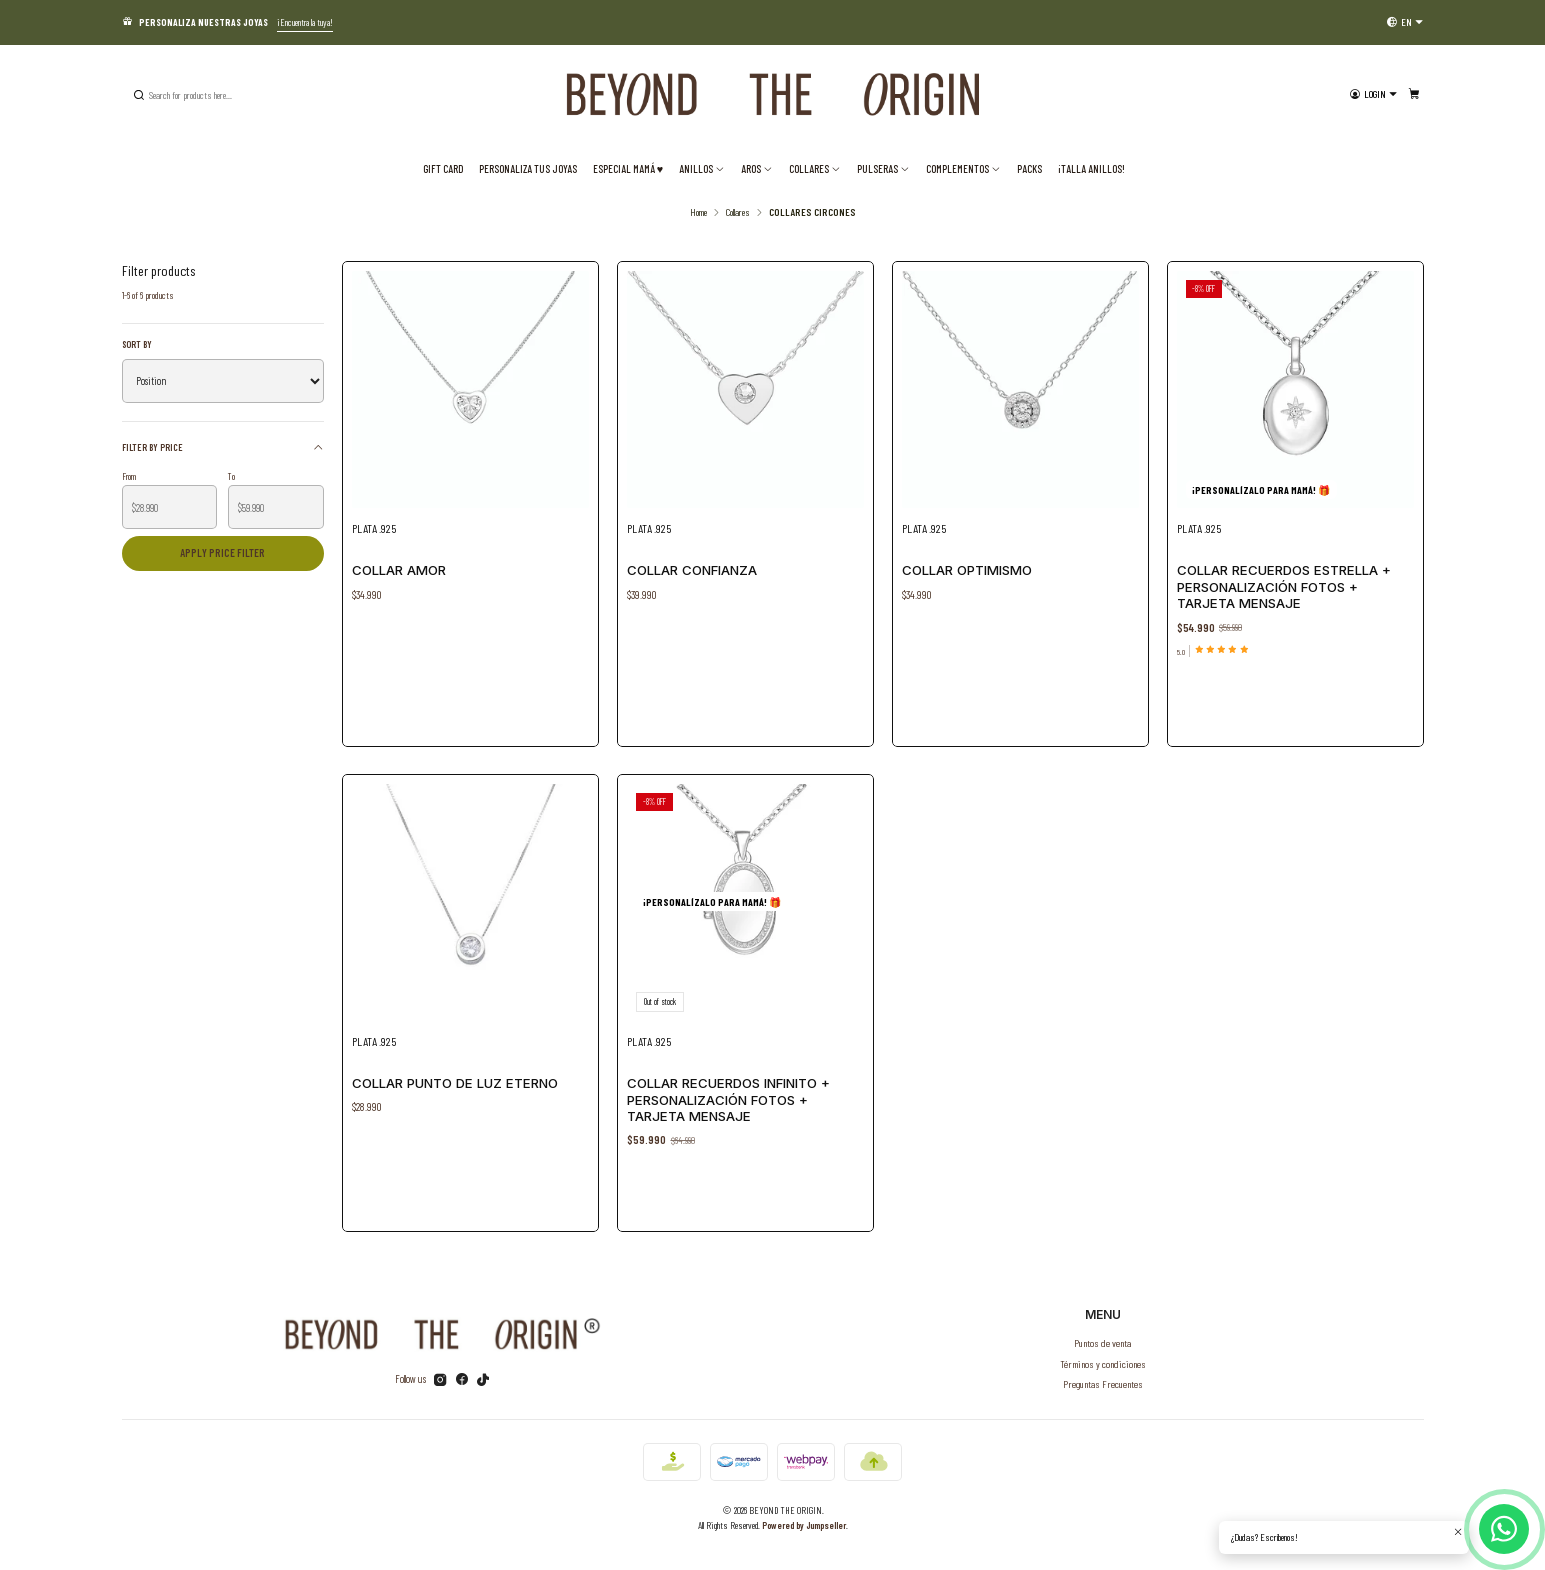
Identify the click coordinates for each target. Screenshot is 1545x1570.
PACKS (1029, 168)
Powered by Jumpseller (804, 1525)
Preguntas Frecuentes (1103, 1383)
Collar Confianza (692, 570)
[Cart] (1414, 94)
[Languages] (1405, 22)
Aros (757, 168)
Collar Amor (399, 570)
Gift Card (443, 168)
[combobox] (232, 95)
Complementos (963, 168)
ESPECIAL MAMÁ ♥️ (628, 168)
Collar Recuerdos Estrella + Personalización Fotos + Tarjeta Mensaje (1284, 586)
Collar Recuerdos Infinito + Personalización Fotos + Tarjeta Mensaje (729, 1092)
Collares (815, 168)
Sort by (137, 344)
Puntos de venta (1102, 1342)
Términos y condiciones (1103, 1363)
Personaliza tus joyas (528, 168)
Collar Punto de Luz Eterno (456, 1077)
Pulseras (883, 168)
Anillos (702, 168)
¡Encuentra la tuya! (305, 22)
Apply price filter (222, 552)
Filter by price (223, 446)
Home (698, 212)
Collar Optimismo (967, 570)
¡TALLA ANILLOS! (1091, 168)
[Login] (1372, 94)
